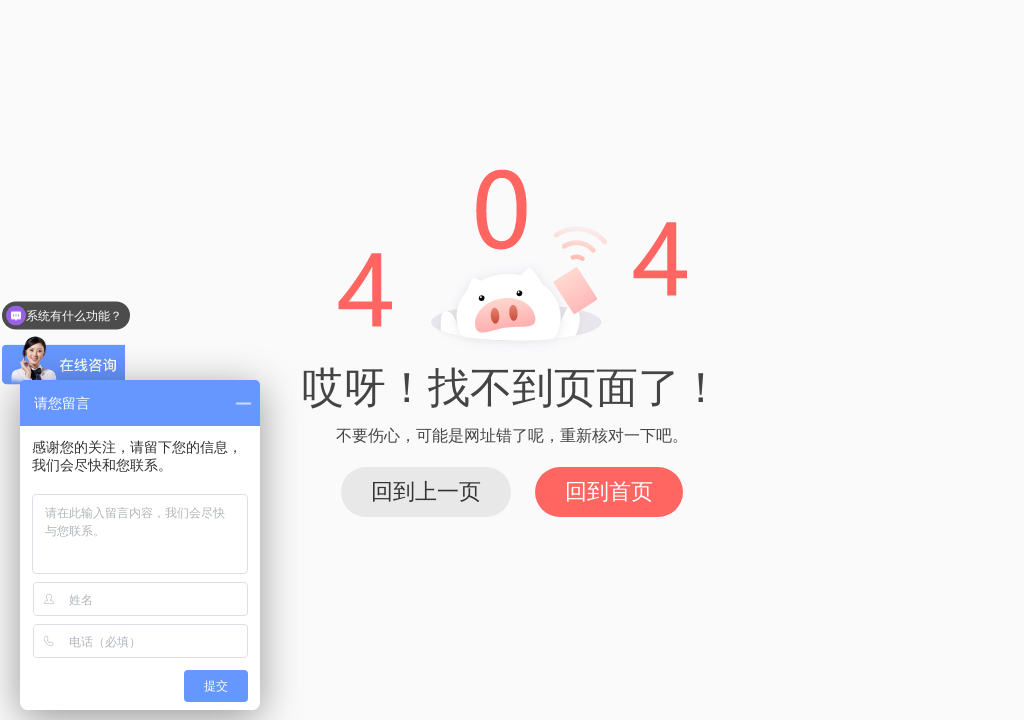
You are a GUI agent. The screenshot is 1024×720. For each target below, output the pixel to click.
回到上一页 (426, 491)
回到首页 (609, 491)
